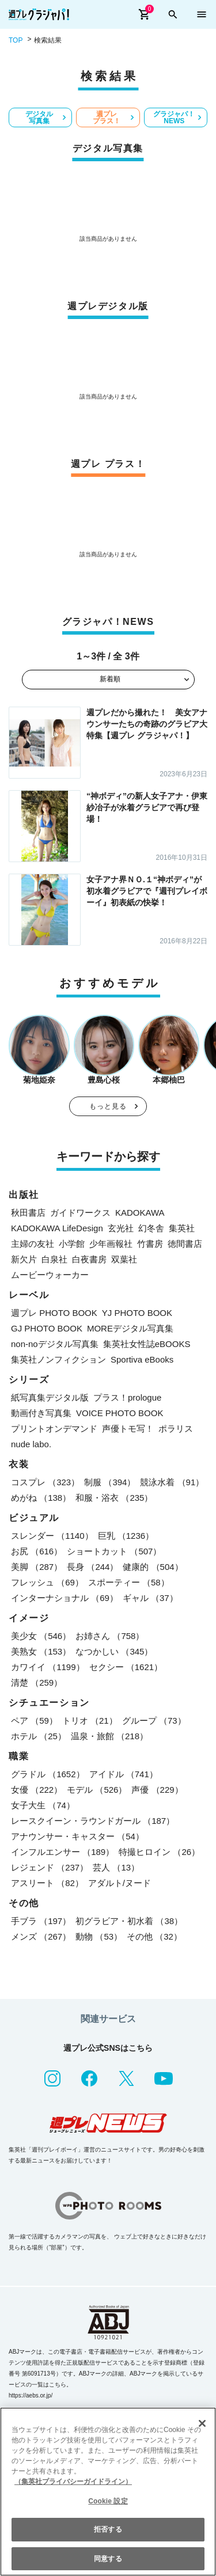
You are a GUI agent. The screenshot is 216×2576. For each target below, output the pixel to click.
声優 (157, 1790)
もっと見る (108, 1106)
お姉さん (109, 1636)
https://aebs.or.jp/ (30, 2395)
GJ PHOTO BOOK (46, 1328)
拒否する (108, 2529)
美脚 (36, 1567)
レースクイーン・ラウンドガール (93, 1821)
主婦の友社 (32, 1244)
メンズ (41, 1936)
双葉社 (124, 1259)
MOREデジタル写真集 (130, 1328)
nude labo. (31, 1444)
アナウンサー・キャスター (77, 1836)
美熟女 (41, 1651)
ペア (34, 1720)
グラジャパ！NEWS (174, 117)
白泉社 (54, 1259)
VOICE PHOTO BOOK (119, 1413)
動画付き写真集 (41, 1413)
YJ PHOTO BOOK (137, 1313)
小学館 (72, 1244)
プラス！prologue (127, 1397)
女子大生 (43, 1805)
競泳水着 (172, 1482)
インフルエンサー (62, 1852)
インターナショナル (64, 1598)
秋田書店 (28, 1212)
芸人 (116, 1867)
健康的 (153, 1567)
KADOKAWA (140, 1212)
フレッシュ (47, 1582)
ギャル (150, 1598)
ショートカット (114, 1551)
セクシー (126, 1667)
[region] (108, 2491)
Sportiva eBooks (142, 1359)
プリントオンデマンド (54, 1428)
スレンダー (52, 1536)
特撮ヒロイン (159, 1852)
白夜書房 (89, 1259)
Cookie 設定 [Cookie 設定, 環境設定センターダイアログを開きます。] (107, 2501)
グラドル (48, 1774)
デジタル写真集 (39, 117)
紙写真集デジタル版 (50, 1397)
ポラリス (175, 1428)
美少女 (41, 1636)
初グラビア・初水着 (129, 1921)
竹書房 (150, 1244)
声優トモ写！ (128, 1428)
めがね (41, 1498)
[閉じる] (202, 2423)
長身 (92, 1567)
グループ (154, 1720)
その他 (154, 1936)
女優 (36, 1790)
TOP (15, 40)
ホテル (38, 1736)
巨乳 (126, 1536)
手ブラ (41, 1921)
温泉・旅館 (109, 1736)
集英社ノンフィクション (58, 1359)
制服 (109, 1482)
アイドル (123, 1774)
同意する (108, 2559)
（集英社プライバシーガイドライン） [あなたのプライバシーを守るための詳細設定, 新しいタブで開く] (73, 2482)
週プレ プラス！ (106, 117)
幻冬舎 (151, 1228)
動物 (98, 1936)
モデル (97, 1790)
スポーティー (128, 1582)
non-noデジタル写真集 (54, 1344)
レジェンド (49, 1867)
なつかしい (114, 1651)
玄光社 (121, 1228)
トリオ (90, 1720)
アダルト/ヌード (119, 1883)
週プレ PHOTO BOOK (54, 1313)
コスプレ (45, 1482)
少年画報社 (110, 1244)
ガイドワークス (80, 1212)
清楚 (36, 1682)
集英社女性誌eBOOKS (147, 1344)
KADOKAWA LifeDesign (57, 1228)
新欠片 (24, 1259)
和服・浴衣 (114, 1498)
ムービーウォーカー (50, 1275)
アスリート (47, 1883)
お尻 (36, 1551)
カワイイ (48, 1667)
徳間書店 (185, 1244)
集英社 (182, 1228)
